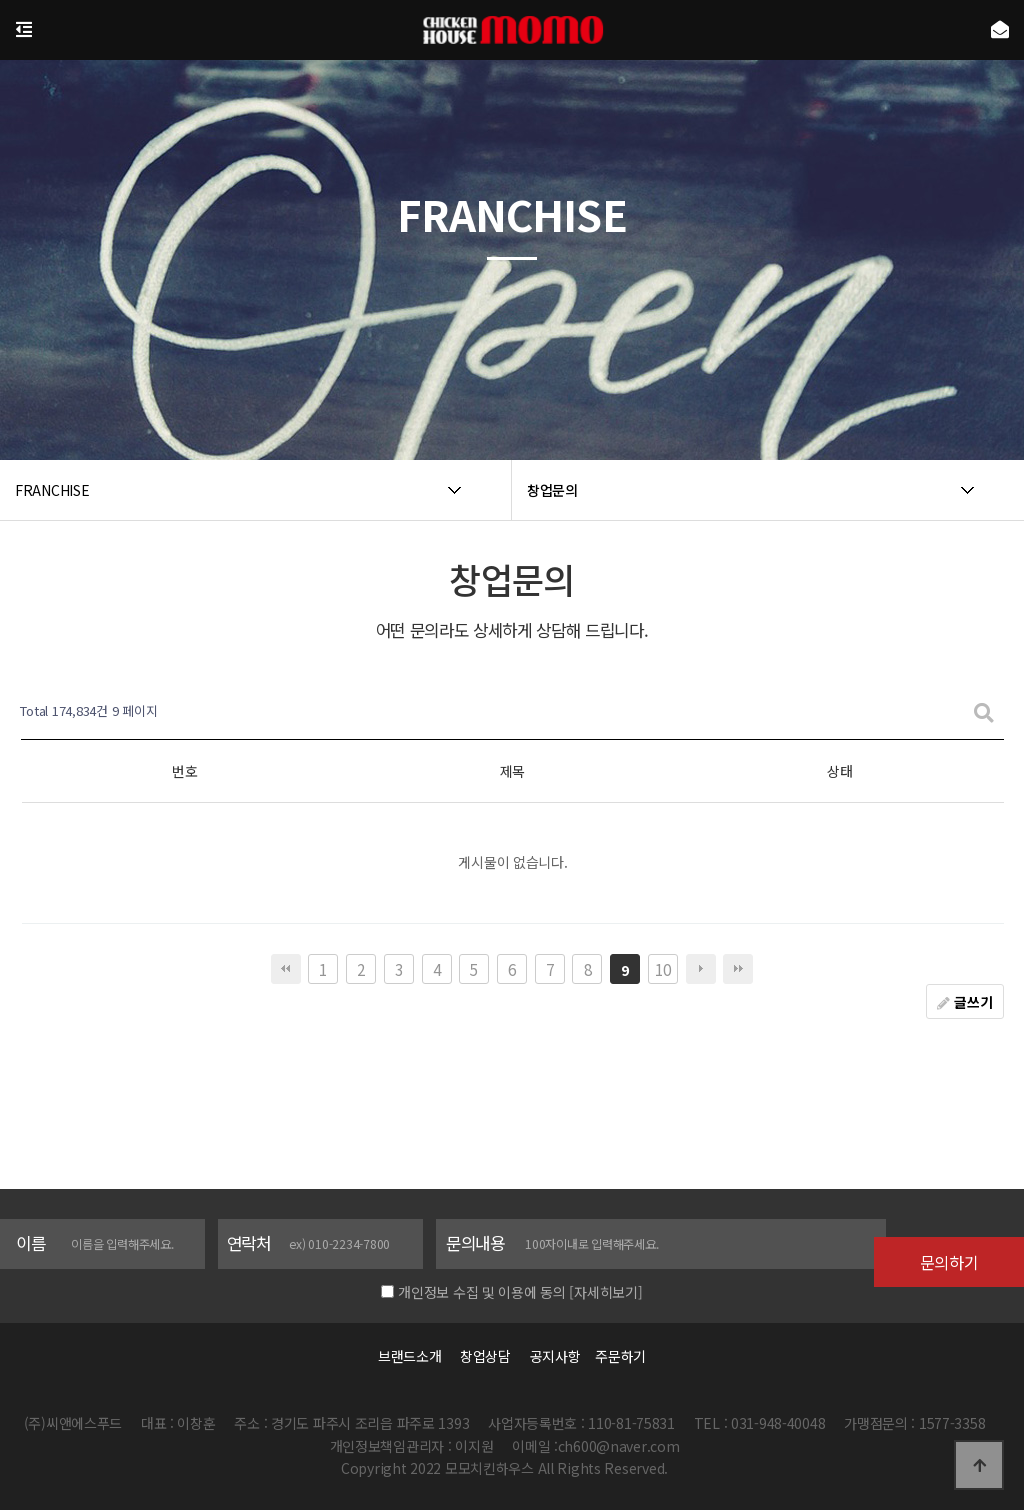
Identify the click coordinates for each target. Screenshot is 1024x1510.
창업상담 (485, 1356)
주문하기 (615, 1356)
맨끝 (738, 969)
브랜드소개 (410, 1356)
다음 (701, 969)
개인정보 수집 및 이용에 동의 (482, 1292)
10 (662, 969)
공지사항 (555, 1356)
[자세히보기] (605, 1292)
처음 (286, 969)
